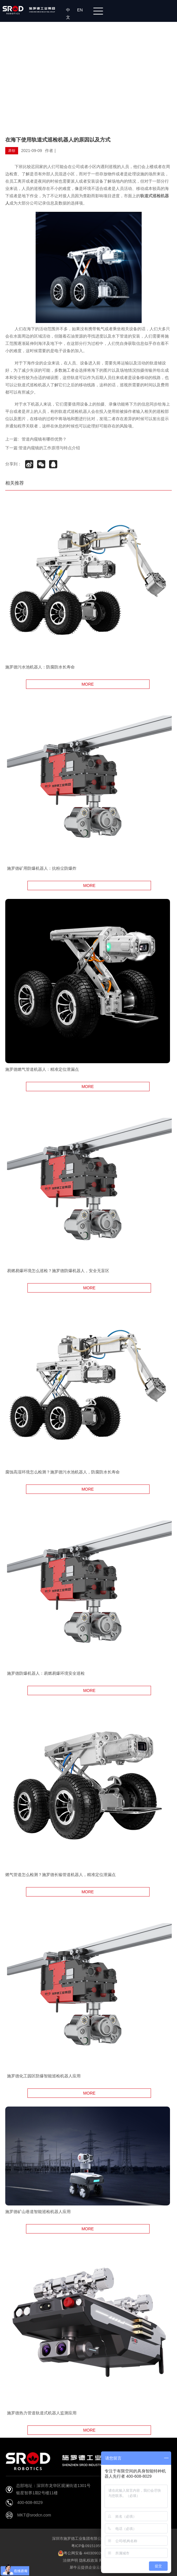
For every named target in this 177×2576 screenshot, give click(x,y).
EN (81, 10)
